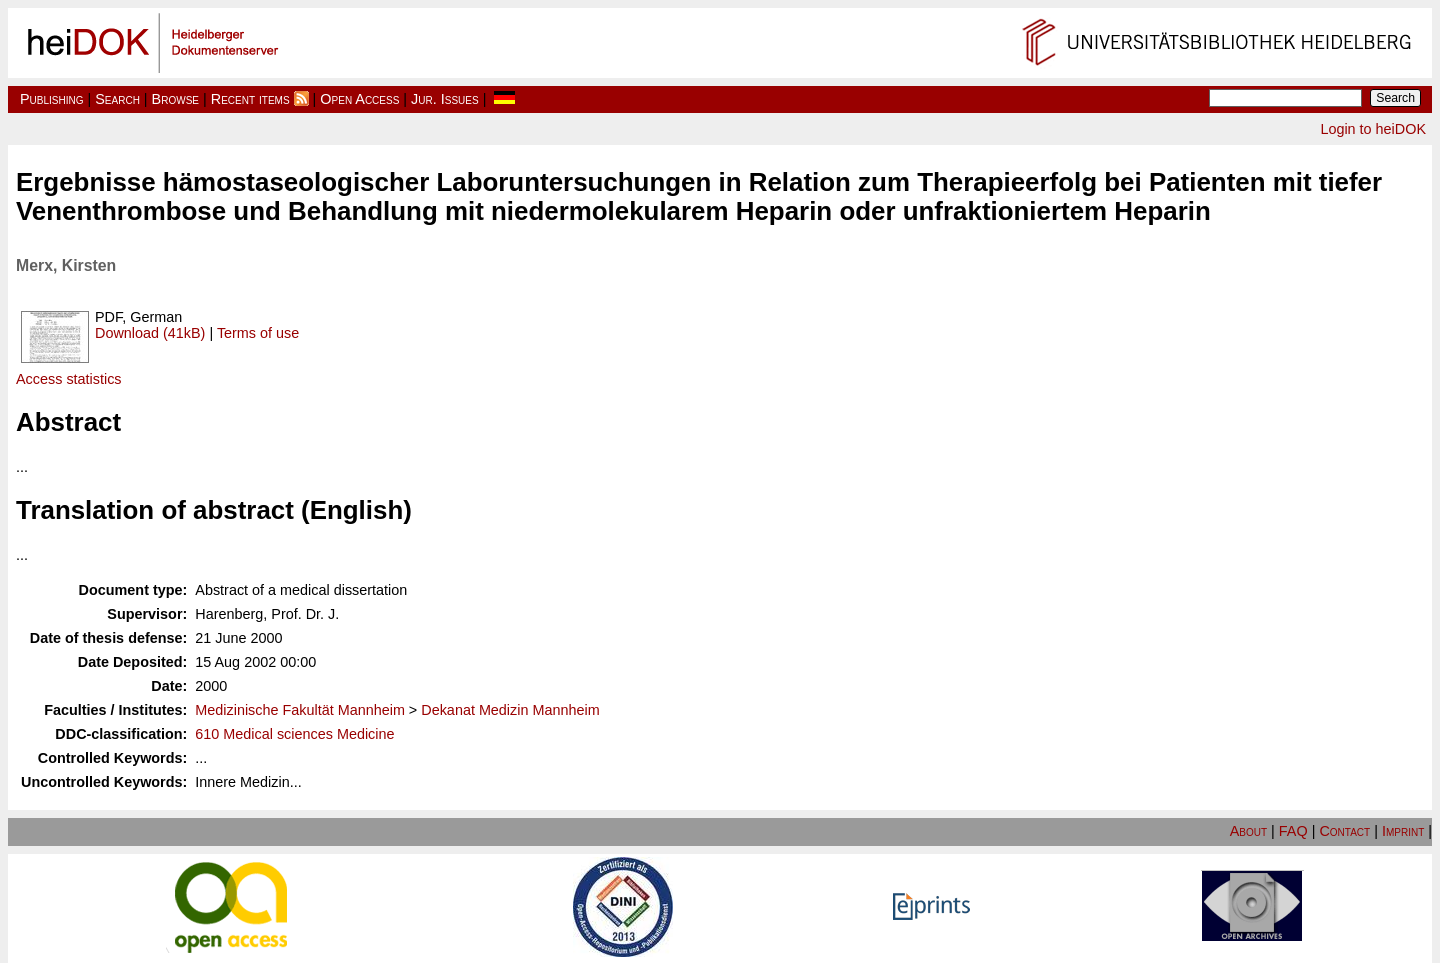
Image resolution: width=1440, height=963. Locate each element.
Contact (1344, 831)
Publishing (52, 99)
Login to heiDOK (1373, 129)
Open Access (359, 99)
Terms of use (258, 333)
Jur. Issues (445, 99)
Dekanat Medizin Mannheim (510, 710)
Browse (175, 99)
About (1248, 831)
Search (117, 99)
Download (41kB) (150, 333)
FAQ (1293, 831)
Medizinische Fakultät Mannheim (300, 710)
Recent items (250, 99)
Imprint (1403, 831)
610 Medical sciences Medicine (294, 734)
